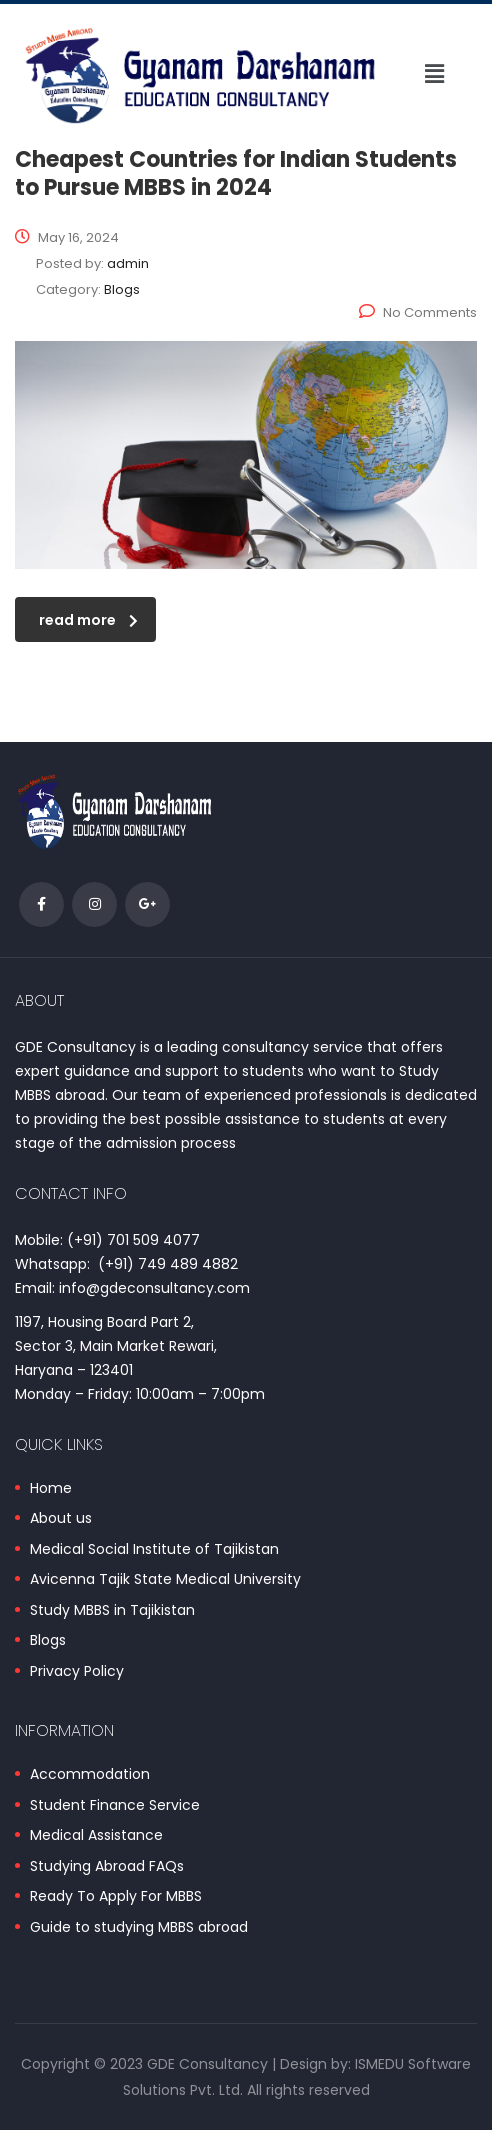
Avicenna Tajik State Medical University (165, 1580)
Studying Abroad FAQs (107, 1867)
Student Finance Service (115, 1806)
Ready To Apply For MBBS (116, 1897)
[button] (435, 75)
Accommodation (90, 1775)
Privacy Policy (77, 1672)
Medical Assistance (96, 1836)
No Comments (418, 312)
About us (61, 1519)
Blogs (48, 1641)
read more (88, 620)
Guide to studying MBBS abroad (139, 1928)
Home (51, 1489)
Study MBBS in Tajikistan (112, 1611)
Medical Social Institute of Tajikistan (154, 1550)
